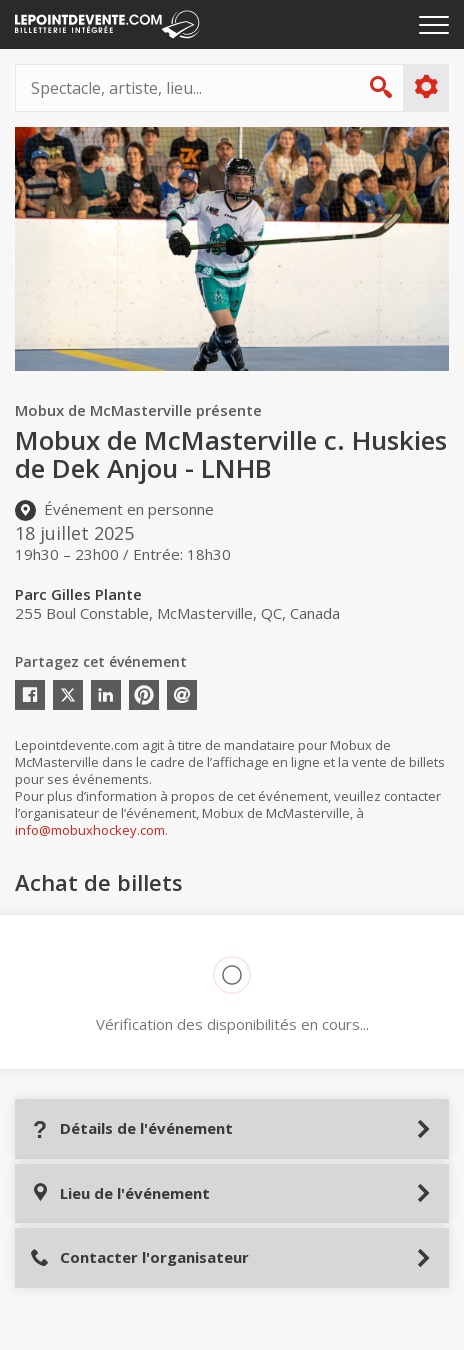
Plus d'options (425, 87)
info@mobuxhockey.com (90, 830)
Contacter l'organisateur (139, 1257)
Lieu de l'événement (120, 1193)
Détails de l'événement (131, 1128)
